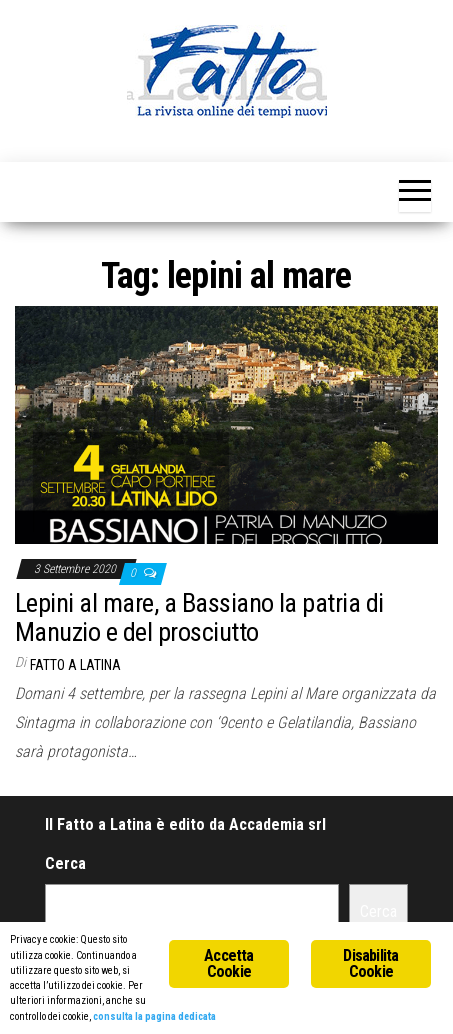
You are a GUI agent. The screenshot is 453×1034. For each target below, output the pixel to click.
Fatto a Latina (75, 665)
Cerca (65, 863)
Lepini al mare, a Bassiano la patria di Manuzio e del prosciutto (199, 617)
